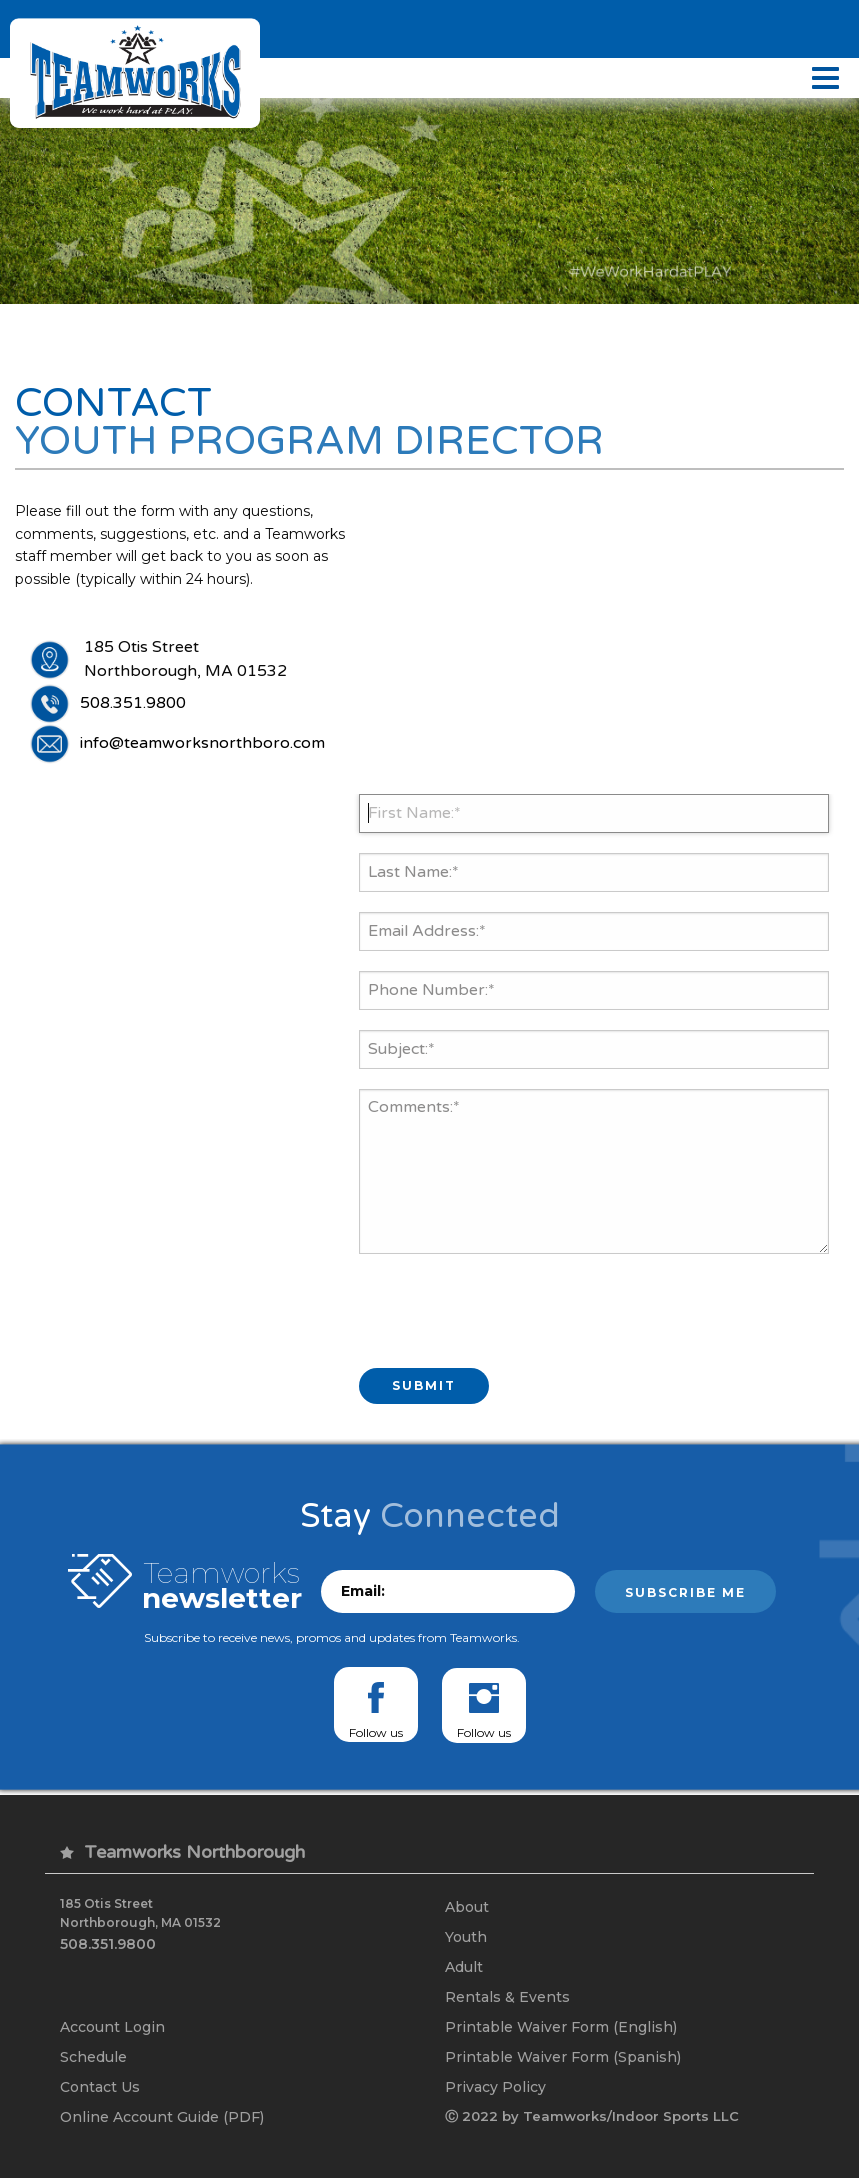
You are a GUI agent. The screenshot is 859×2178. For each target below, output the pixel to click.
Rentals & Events (507, 1996)
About (467, 1906)
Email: (363, 1591)
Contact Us (100, 2086)
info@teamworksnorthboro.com (202, 744)
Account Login (112, 2026)
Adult (464, 1966)
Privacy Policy (495, 2086)
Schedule (93, 2056)
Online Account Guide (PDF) (162, 2116)
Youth (466, 1936)
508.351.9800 (133, 704)
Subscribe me (685, 1592)
